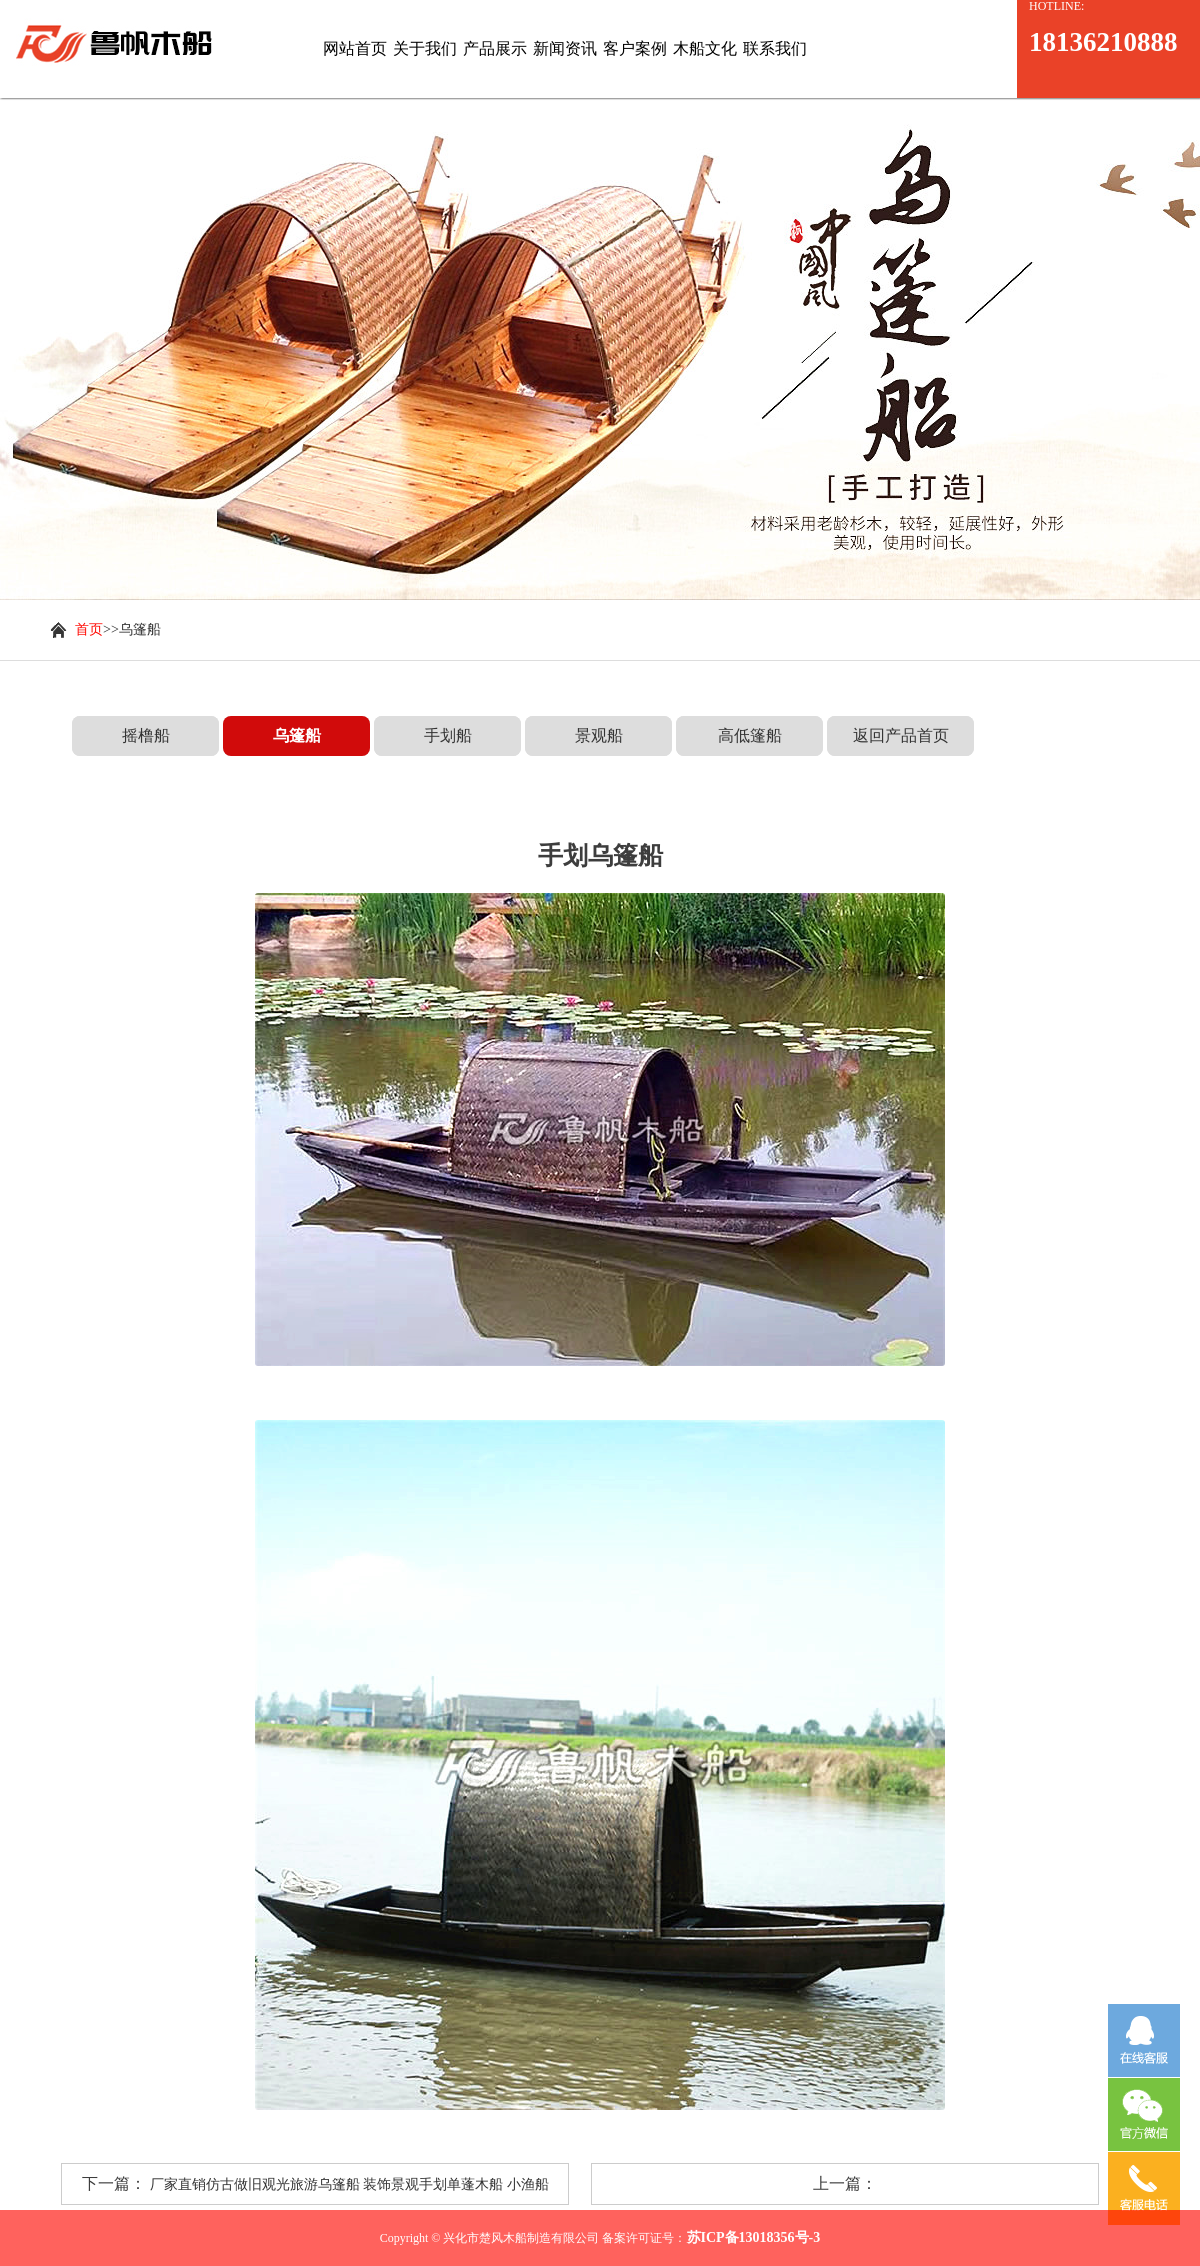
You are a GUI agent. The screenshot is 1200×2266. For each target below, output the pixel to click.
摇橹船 (146, 735)
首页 (89, 629)
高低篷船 (750, 735)
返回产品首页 (901, 735)
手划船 (448, 735)
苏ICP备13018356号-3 (754, 2237)
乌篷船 (297, 735)
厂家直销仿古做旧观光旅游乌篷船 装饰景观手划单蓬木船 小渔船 (349, 2184)
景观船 (599, 735)
